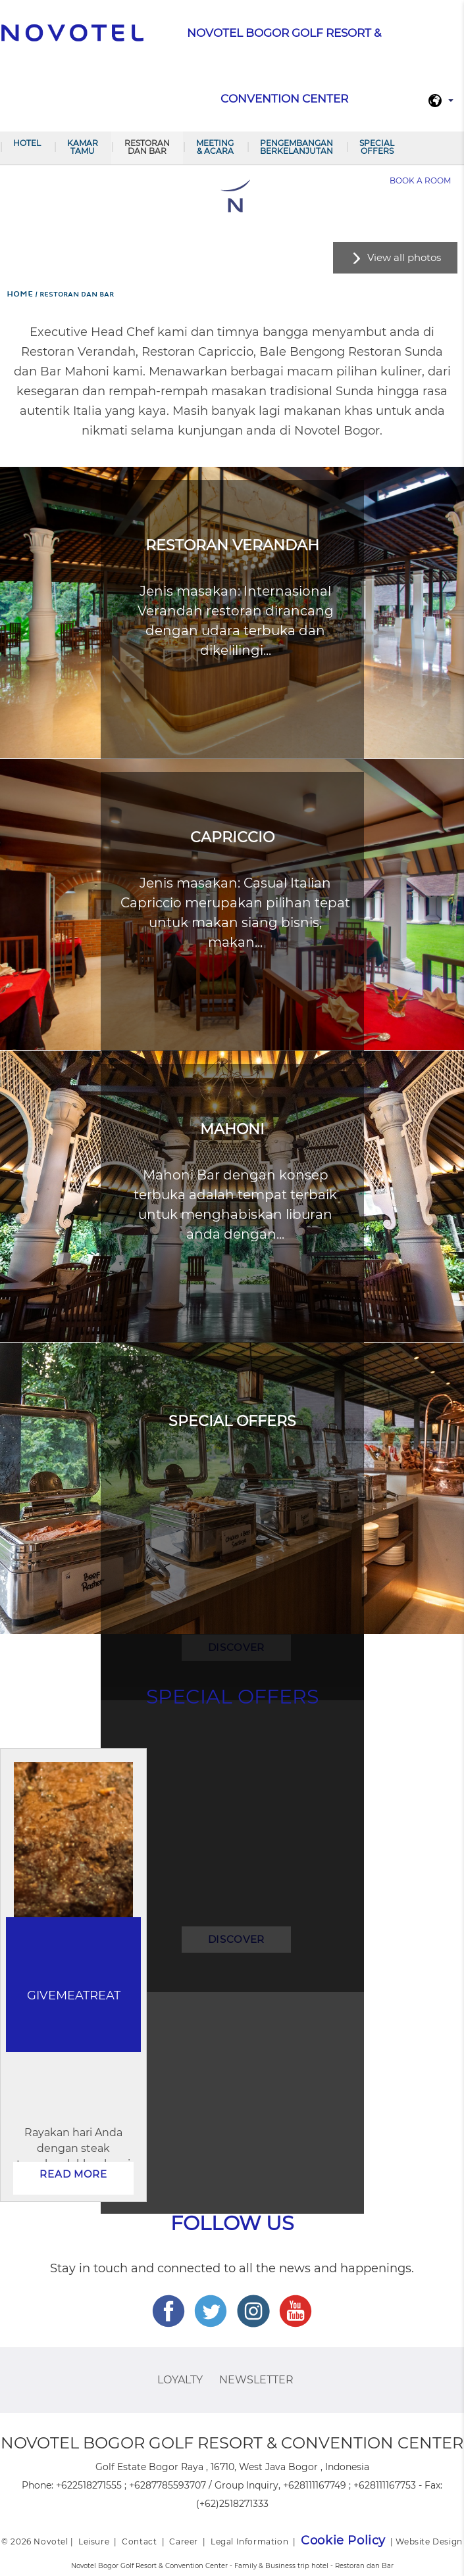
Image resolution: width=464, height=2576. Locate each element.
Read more (73, 2174)
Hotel (27, 143)
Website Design (429, 2541)
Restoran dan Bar (147, 147)
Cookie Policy (343, 2540)
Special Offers (376, 147)
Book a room (420, 180)
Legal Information (249, 2541)
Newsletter (256, 2379)
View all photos (404, 257)
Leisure (93, 2541)
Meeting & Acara (215, 147)
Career (183, 2541)
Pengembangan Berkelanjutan (296, 147)
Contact (139, 2541)
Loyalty (180, 2379)
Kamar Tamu (82, 147)
